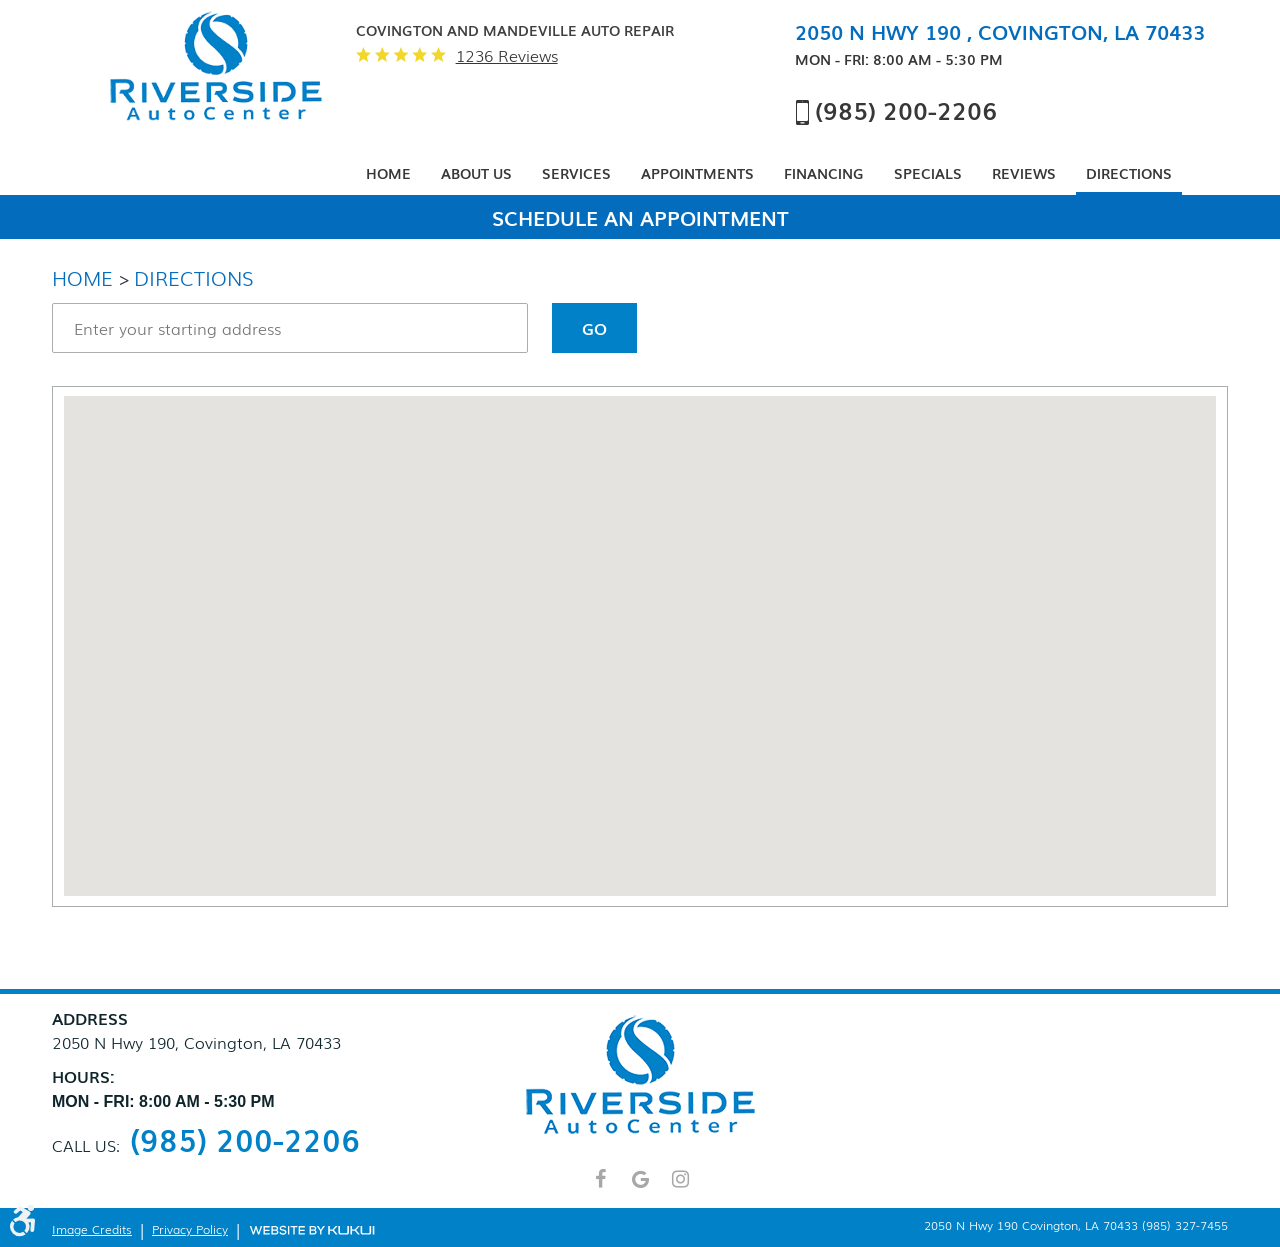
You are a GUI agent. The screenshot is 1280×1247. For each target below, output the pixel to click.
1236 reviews (507, 55)
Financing (824, 173)
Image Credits (92, 1229)
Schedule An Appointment (640, 217)
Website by (312, 1229)
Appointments (697, 173)
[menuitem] (388, 175)
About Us (476, 173)
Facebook (600, 1188)
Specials (928, 173)
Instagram (680, 1188)
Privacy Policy (190, 1229)
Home (388, 173)
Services (576, 173)
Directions (1129, 173)
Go (594, 328)
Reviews (1024, 173)
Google (640, 1188)
